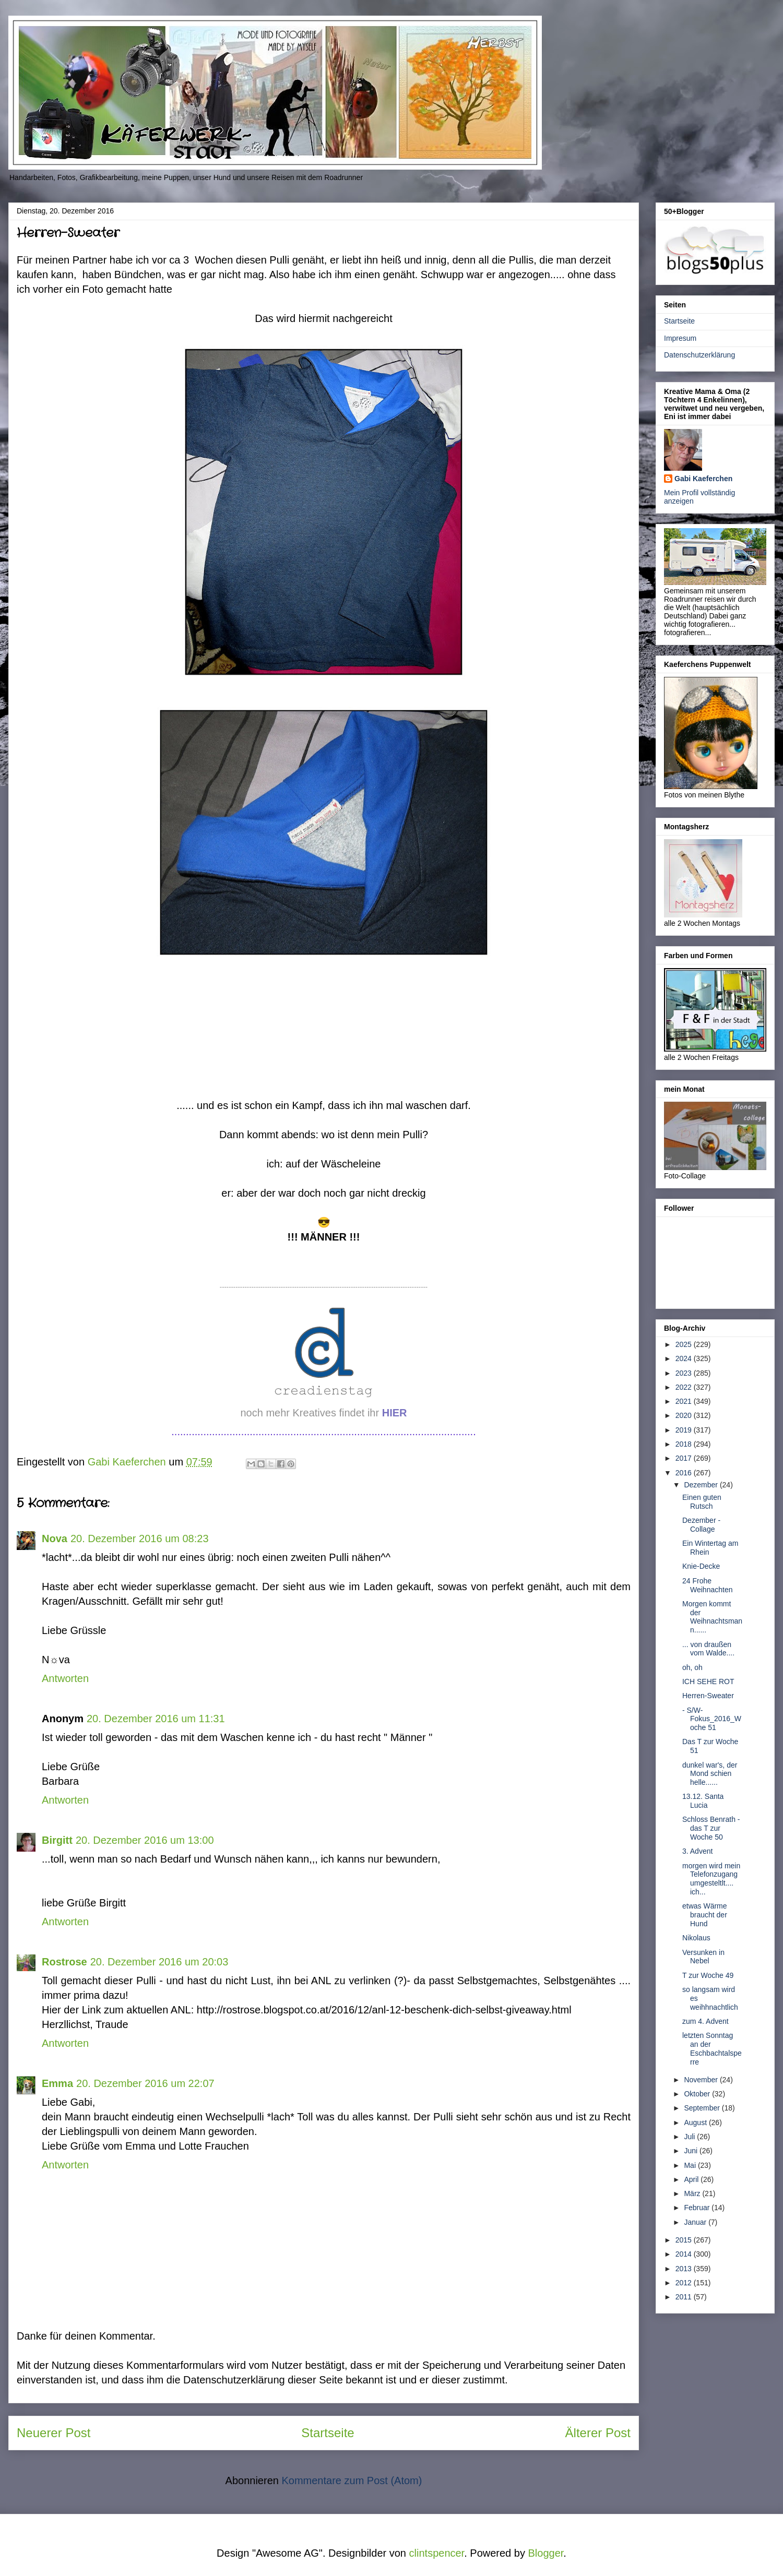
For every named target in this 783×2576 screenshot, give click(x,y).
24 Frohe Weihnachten (707, 1585)
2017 (684, 1458)
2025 (684, 1344)
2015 (684, 2240)
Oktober (698, 2094)
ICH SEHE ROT (708, 1681)
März (693, 2193)
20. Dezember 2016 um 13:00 (145, 1840)
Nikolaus (696, 1938)
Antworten (65, 1678)
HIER (394, 1412)
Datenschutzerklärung (699, 355)
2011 (684, 2297)
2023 (684, 1373)
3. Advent (697, 1851)
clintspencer (437, 2553)
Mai (690, 2165)
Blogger (545, 2553)
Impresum (680, 338)
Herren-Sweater (708, 1695)
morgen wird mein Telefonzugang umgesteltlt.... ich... (711, 1879)
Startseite (327, 2433)
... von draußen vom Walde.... (708, 1648)
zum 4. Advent (705, 2021)
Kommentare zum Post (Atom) (351, 2480)
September (702, 2108)
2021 (684, 1401)
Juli (690, 2136)
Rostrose (64, 1961)
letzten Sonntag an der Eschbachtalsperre (712, 2048)
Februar (697, 2207)
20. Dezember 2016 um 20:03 (159, 1961)
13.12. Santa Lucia (702, 1800)
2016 (684, 1473)
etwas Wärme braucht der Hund (704, 1915)
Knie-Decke (701, 1566)
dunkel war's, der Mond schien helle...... (709, 1774)
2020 (684, 1415)
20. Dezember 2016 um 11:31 (156, 1718)
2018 (684, 1444)
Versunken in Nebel (703, 1956)
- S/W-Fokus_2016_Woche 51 (711, 1719)
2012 (684, 2283)
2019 (684, 1430)
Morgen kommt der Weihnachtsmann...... (712, 1617)
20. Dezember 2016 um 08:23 (139, 1538)
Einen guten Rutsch (701, 1501)
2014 (684, 2254)
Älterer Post (598, 2433)
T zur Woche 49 (707, 1975)
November (701, 2080)
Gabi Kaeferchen (703, 478)
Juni (691, 2150)
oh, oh (692, 1667)
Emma (57, 2083)
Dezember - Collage (701, 1524)
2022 (684, 1387)
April (692, 2179)
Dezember (701, 1485)
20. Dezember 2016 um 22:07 (145, 2083)
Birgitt (57, 1840)
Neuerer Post (53, 2433)
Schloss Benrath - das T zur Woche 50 (711, 1828)
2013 (684, 2268)
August (696, 2122)
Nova (54, 1538)
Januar (696, 2222)
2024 (684, 1358)
